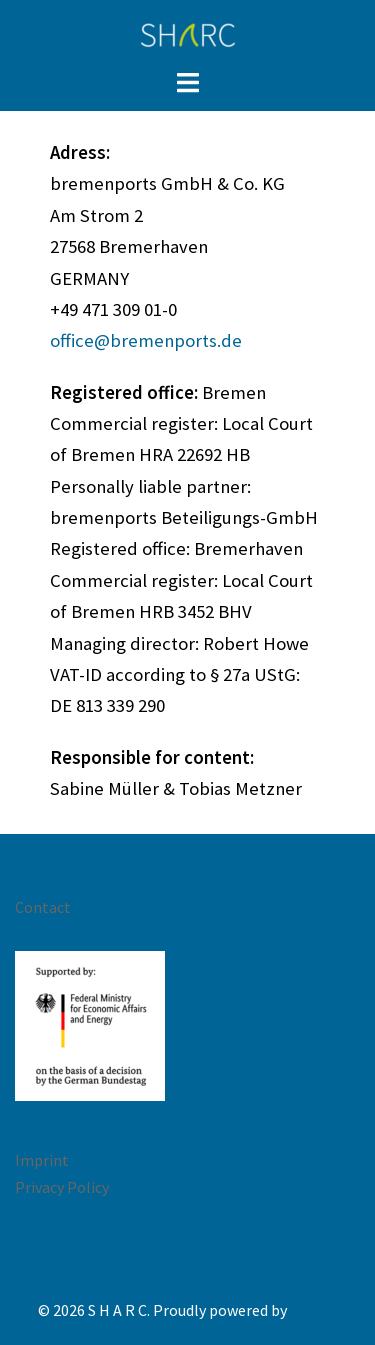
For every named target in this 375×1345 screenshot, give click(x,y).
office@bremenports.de (146, 340)
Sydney (313, 1310)
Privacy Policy (62, 1187)
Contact (43, 907)
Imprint (42, 1160)
